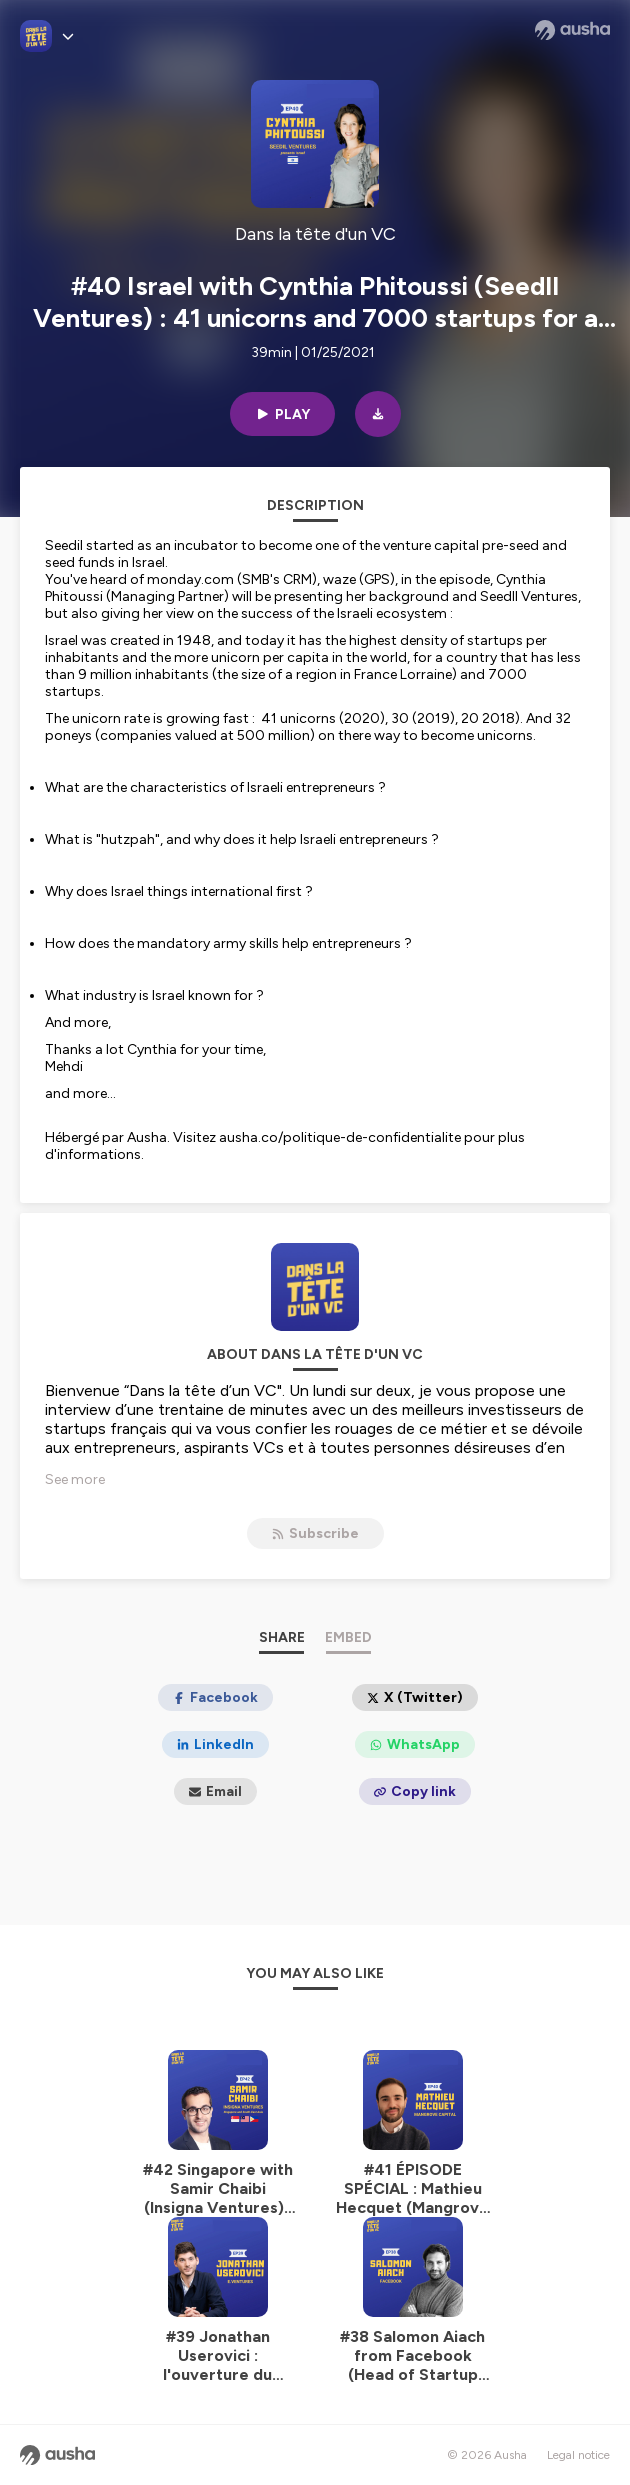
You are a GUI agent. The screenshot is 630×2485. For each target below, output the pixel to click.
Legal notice (578, 2455)
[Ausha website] (572, 30)
